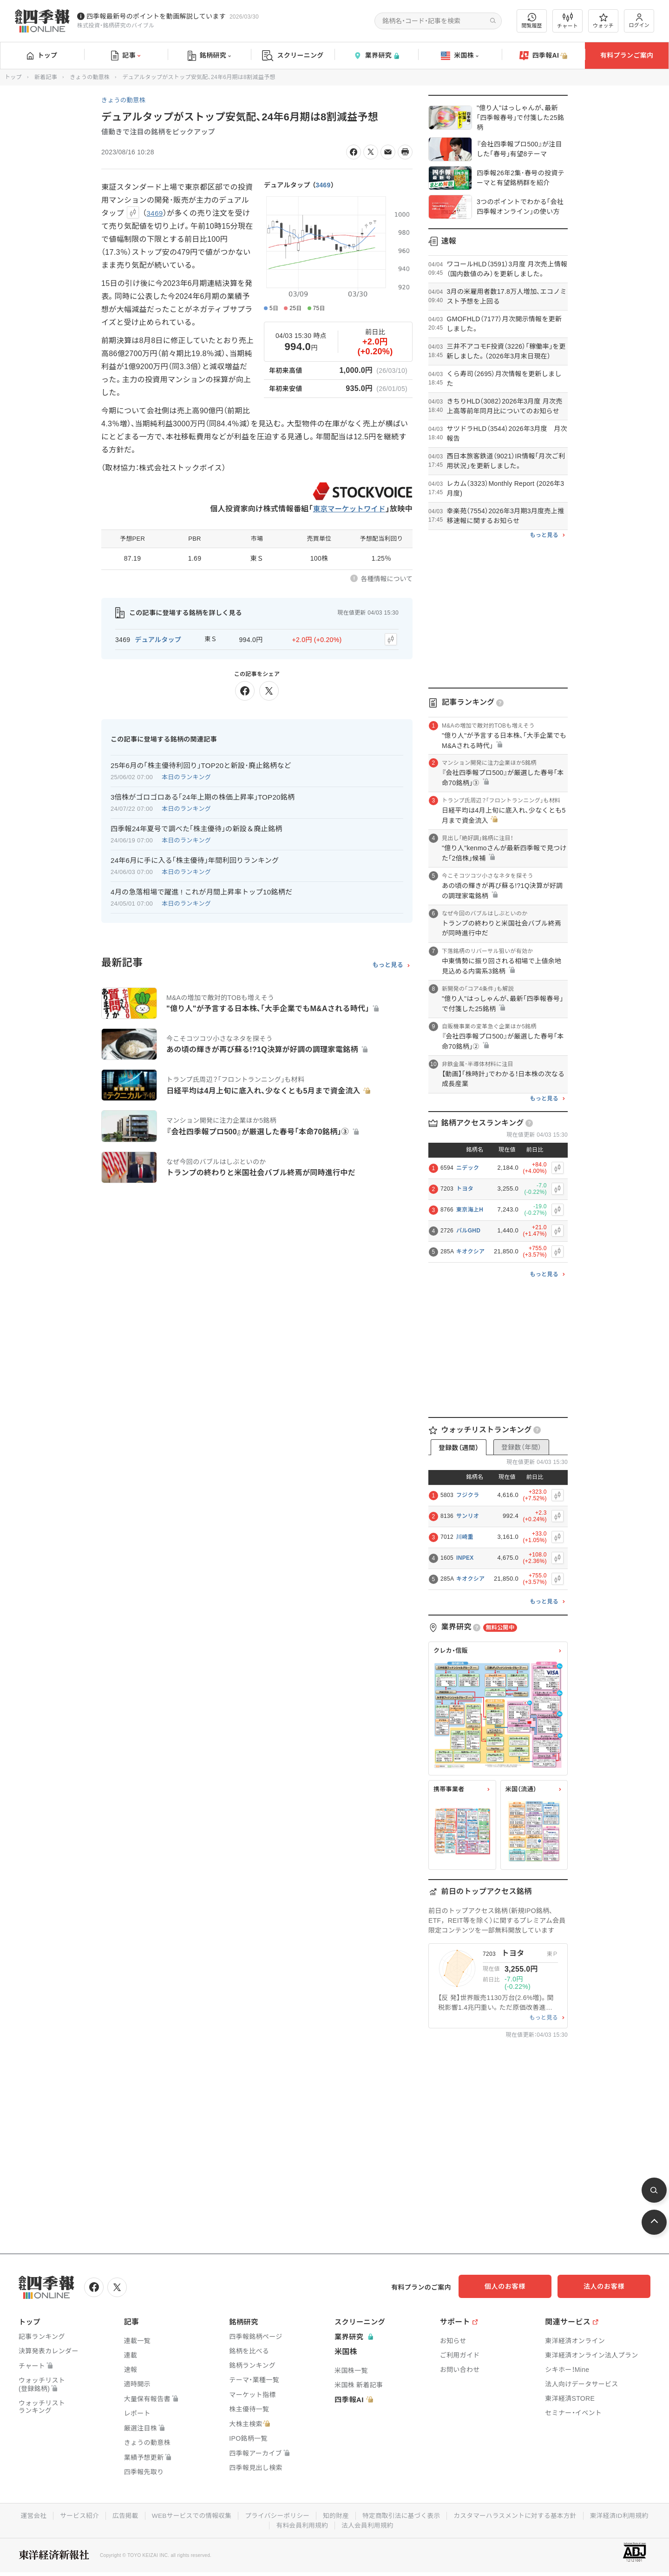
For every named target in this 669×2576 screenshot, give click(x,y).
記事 (125, 56)
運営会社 (27, 2514)
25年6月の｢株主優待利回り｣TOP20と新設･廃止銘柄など (201, 764)
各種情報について (387, 579)
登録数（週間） (459, 1447)
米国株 (460, 56)
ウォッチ (603, 20)
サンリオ (467, 1516)
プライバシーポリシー (276, 2514)
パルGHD (468, 1230)
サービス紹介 (74, 2514)
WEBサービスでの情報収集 (188, 2514)
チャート (567, 21)
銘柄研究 (209, 56)
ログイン (639, 20)
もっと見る (387, 964)
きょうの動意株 (90, 77)
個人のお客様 (515, 2286)
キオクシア (470, 1251)
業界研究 (376, 55)
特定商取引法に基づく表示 (402, 2514)
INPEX (465, 1558)
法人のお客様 (608, 2286)
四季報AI (543, 55)
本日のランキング (186, 775)
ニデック (467, 1168)
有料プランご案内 (626, 55)
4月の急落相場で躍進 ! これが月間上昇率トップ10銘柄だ (201, 890)
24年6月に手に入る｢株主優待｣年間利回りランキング (195, 859)
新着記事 (45, 77)
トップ (42, 55)
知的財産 (335, 2514)
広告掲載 (120, 2514)
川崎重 (464, 1537)
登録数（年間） (521, 1447)
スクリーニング (293, 55)
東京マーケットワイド (348, 509)
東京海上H (469, 1209)
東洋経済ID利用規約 (625, 2514)
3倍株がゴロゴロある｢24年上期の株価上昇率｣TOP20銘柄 (203, 796)
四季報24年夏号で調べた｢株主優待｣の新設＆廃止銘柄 (196, 827)
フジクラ (467, 1495)
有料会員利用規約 (301, 2524)
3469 (322, 185)
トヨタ (464, 1188)
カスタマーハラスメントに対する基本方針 (519, 2514)
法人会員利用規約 (367, 2524)
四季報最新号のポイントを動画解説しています (156, 16)
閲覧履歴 (532, 20)
